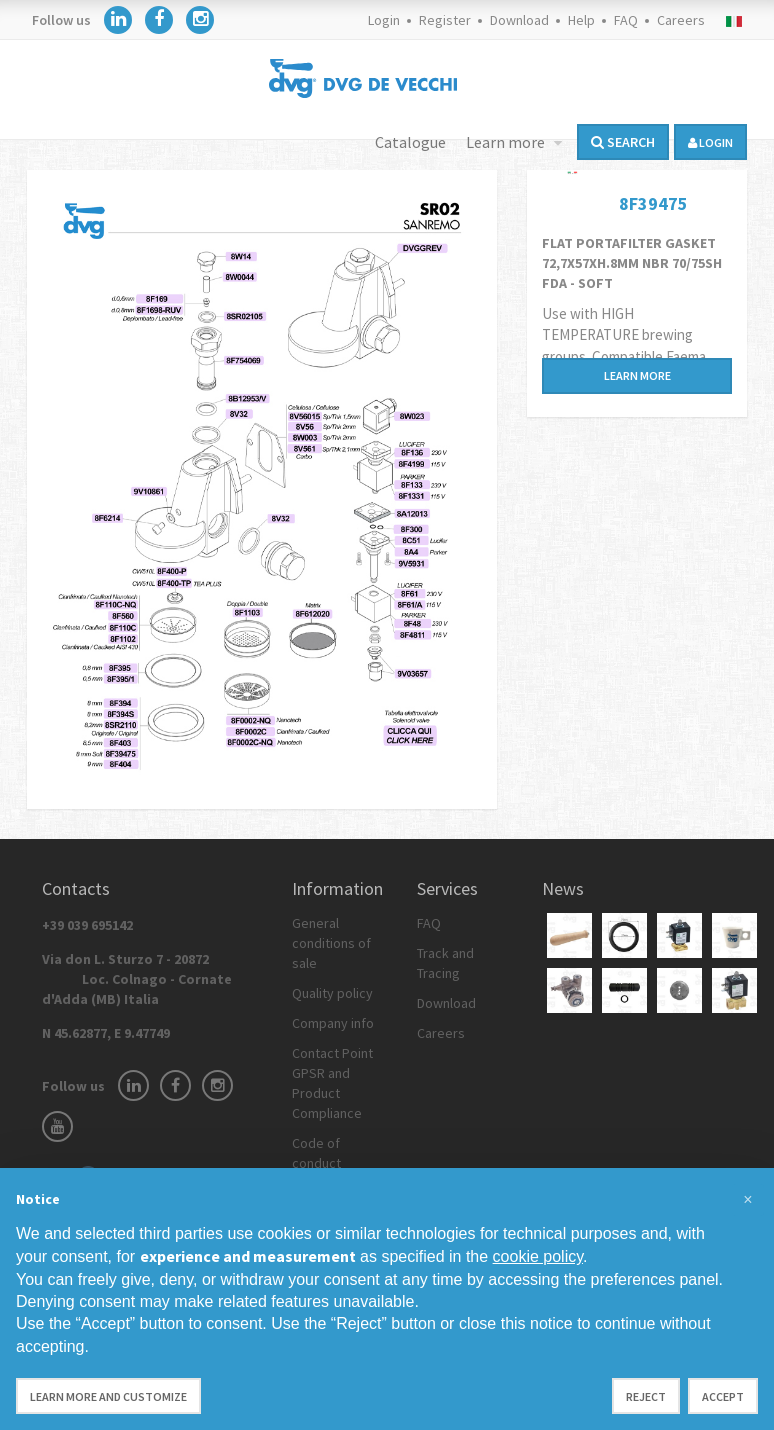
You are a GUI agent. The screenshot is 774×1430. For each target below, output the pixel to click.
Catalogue (410, 142)
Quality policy (332, 993)
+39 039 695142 (87, 925)
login (710, 142)
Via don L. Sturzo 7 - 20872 (137, 979)
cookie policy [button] (538, 1256)
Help (581, 20)
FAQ (626, 20)
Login (384, 20)
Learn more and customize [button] (108, 1396)
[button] (748, 1200)
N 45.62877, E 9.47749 (106, 1033)
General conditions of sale (331, 943)
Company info (333, 1023)
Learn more (507, 142)
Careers (681, 20)
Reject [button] (646, 1396)
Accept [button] (723, 1396)
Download (519, 20)
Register (445, 20)
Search (623, 142)
